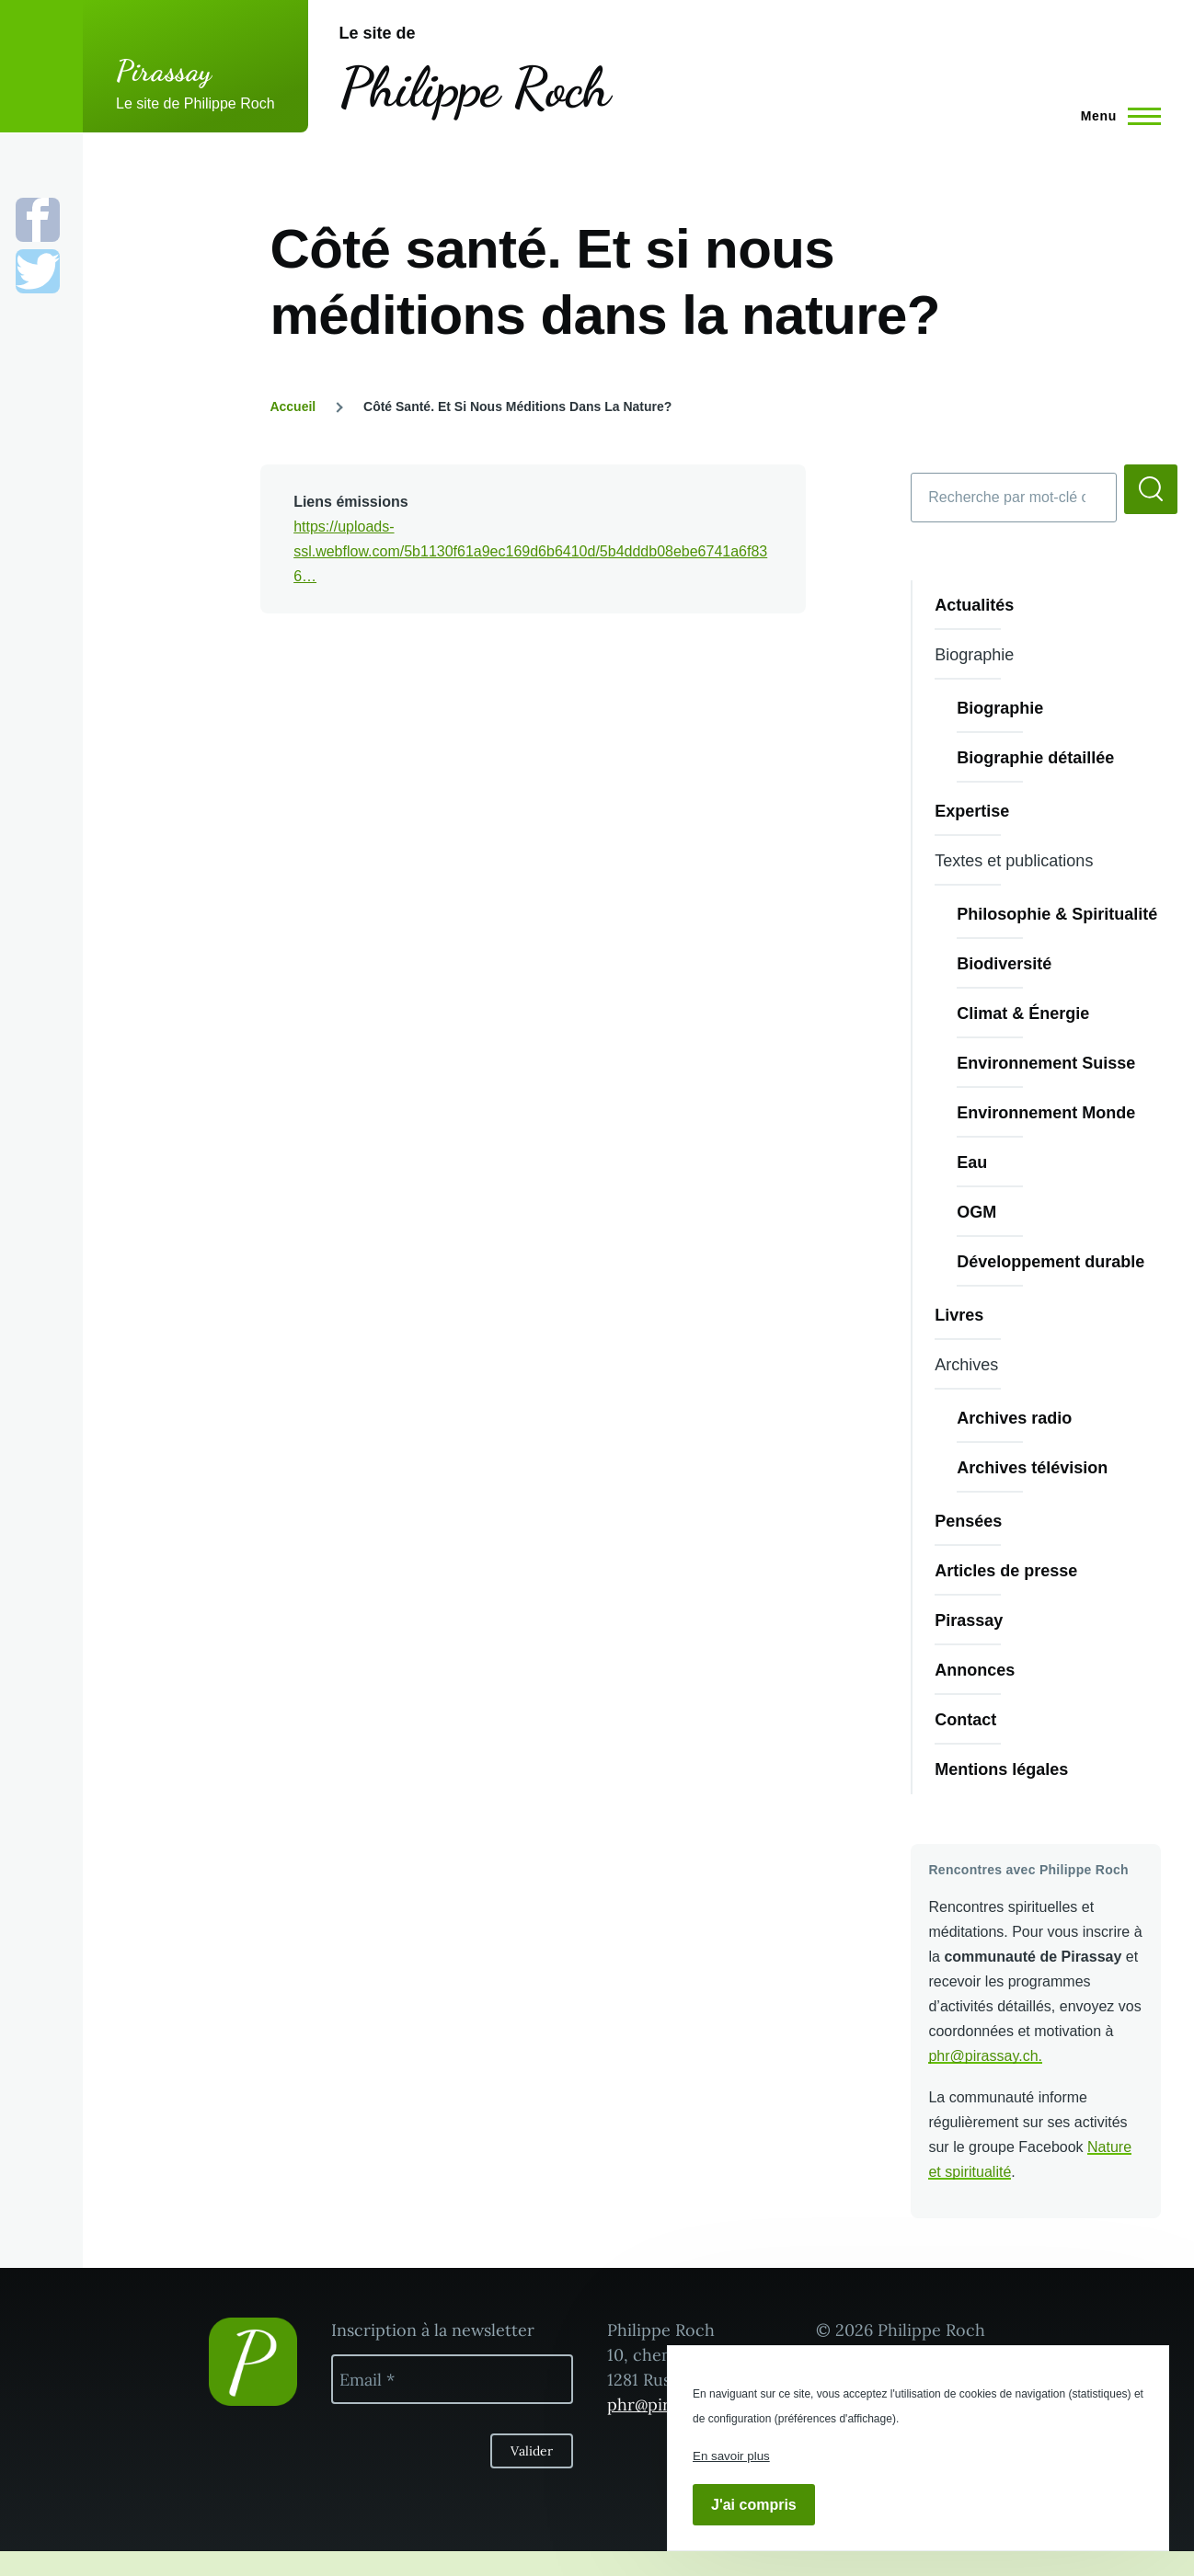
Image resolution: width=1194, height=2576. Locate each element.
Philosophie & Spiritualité (1057, 914)
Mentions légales (1001, 1769)
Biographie (1000, 708)
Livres (959, 1315)
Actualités (974, 605)
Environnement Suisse (1046, 1063)
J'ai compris (754, 2505)
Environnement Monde (1046, 1113)
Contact (965, 1720)
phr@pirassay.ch (983, 2056)
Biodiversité (1004, 964)
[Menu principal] (1115, 115)
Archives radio (1014, 1418)
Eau (972, 1162)
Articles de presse (1006, 1571)
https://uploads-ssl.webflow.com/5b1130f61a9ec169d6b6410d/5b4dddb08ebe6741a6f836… (530, 551)
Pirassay (164, 70)
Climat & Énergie (1023, 1013)
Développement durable (1050, 1262)
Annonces (975, 1670)
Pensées (968, 1521)
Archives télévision (1032, 1468)
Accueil (293, 406)
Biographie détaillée (1035, 758)
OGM (976, 1212)
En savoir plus (731, 2456)
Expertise (972, 811)
